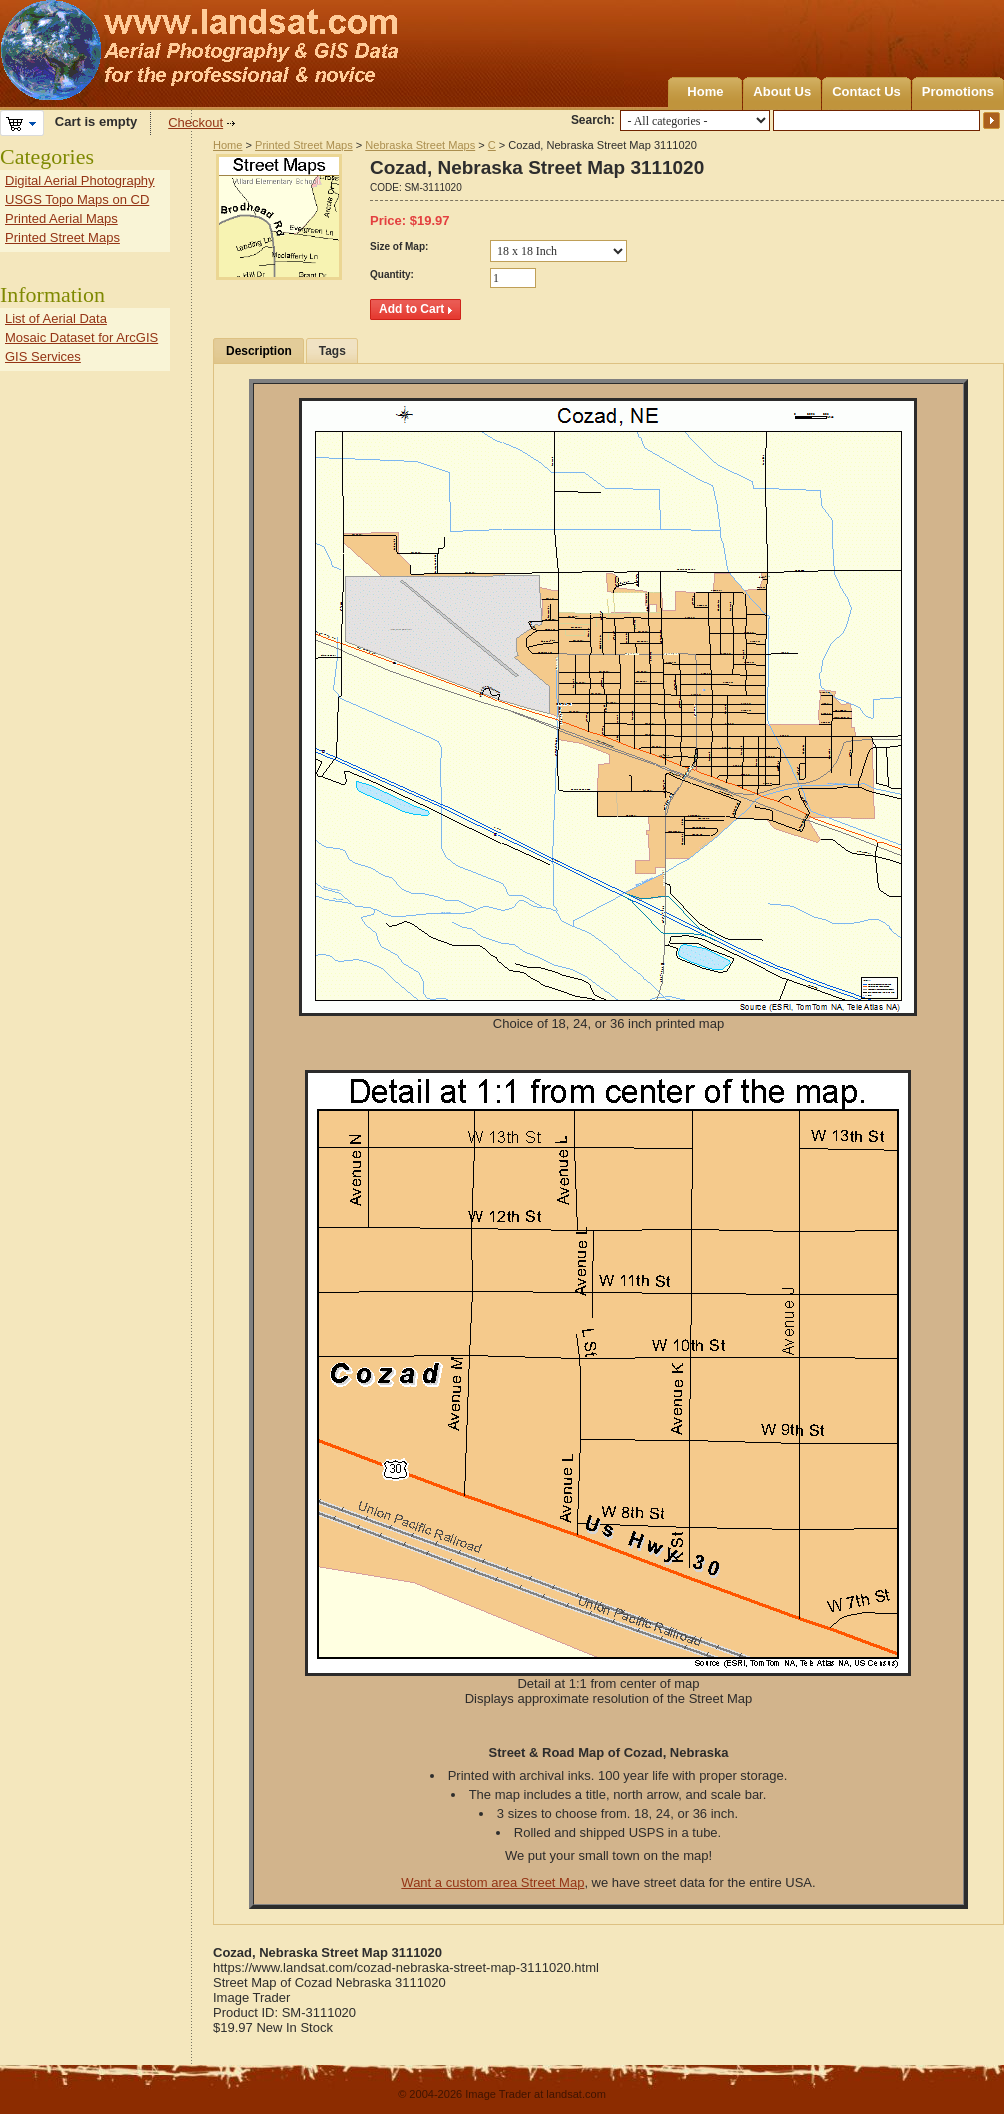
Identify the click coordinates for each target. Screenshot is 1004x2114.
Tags (332, 351)
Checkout (195, 122)
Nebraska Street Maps (420, 145)
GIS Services (43, 356)
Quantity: (392, 274)
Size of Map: (399, 246)
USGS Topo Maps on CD (77, 199)
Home (705, 91)
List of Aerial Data (56, 318)
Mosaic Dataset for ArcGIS (81, 337)
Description (259, 351)
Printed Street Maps (304, 145)
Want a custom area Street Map (492, 1882)
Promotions (958, 91)
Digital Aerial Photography (80, 180)
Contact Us (866, 91)
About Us (782, 91)
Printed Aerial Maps (61, 218)
